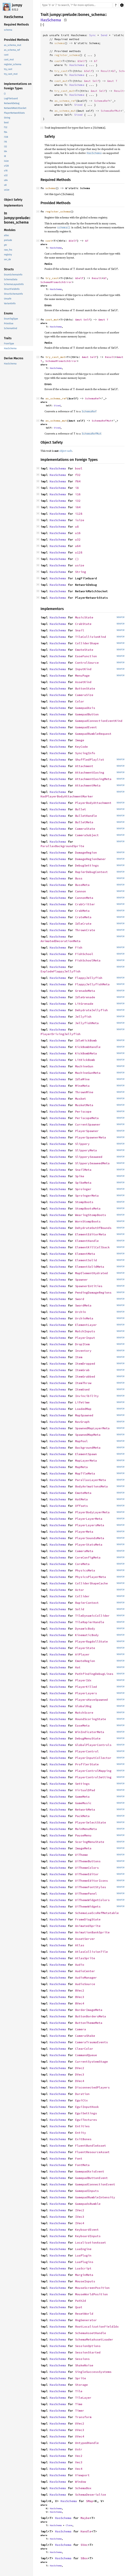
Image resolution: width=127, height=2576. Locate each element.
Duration (82, 2094)
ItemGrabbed (85, 1376)
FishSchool (84, 954)
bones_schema (91, 14)
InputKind (83, 669)
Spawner (81, 1279)
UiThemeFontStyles (90, 1887)
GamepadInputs (87, 2191)
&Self (82, 61)
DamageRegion (86, 852)
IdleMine (82, 1079)
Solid (79, 1609)
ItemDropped (85, 1363)
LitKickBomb (85, 1060)
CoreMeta (82, 1564)
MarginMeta (84, 2275)
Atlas (79, 1945)
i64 (78, 507)
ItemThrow (83, 1383)
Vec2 (78, 2456)
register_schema (66, 55)
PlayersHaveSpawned (91, 1700)
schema (59, 43)
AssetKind (83, 682)
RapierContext (87, 1603)
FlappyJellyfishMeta (92, 984)
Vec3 (78, 2462)
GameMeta (82, 1796)
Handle (86, 2531)
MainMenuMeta (86, 1829)
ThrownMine (84, 1092)
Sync (92, 35)
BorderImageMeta (88, 2010)
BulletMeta (84, 822)
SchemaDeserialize (90, 2494)
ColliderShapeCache (91, 1583)
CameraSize (84, 695)
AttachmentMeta (88, 785)
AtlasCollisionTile (91, 1952)
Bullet (80, 809)
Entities (82, 2126)
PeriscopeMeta (87, 1118)
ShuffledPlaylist (89, 759)
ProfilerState (87, 1764)
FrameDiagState (88, 1919)
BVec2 (79, 1990)
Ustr (78, 2449)
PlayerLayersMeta (89, 1525)
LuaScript (83, 2268)
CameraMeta (84, 1551)
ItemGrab (82, 1370)
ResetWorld (84, 2314)
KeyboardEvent (87, 2229)
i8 (77, 488)
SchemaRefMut (111, 110)
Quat (78, 2307)
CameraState (85, 829)
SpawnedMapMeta (88, 1435)
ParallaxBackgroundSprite (62, 846)
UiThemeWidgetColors (92, 1900)
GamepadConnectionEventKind (98, 721)
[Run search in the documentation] (76, 5)
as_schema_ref (65, 100)
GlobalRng (83, 1706)
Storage (81, 2385)
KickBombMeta (86, 1053)
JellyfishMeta (87, 1023)
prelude (69, 14)
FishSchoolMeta (88, 960)
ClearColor (84, 2049)
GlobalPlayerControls (93, 1745)
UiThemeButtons (88, 1861)
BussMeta (82, 885)
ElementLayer (86, 1325)
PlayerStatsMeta (88, 1544)
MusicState (84, 617)
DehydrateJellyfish (91, 1010)
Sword (79, 1299)
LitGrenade (84, 1004)
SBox (84, 2558)
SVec (84, 2545)
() (77, 559)
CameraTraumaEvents (91, 2042)
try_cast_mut (64, 90)
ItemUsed (82, 1389)
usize (79, 565)
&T (95, 61)
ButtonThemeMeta (88, 2023)
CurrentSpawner (88, 1124)
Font (78, 2158)
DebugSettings (87, 865)
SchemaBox (83, 2488)
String (80, 572)
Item (78, 1357)
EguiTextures (86, 2120)
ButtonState (85, 688)
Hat (78, 1667)
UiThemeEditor (87, 1874)
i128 (78, 514)
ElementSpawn (86, 1454)
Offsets (81, 1506)
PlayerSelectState (90, 1822)
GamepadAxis (85, 708)
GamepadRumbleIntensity (95, 2197)
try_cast (61, 71)
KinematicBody (87, 1635)
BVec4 (79, 2003)
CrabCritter (85, 904)
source (121, 617)
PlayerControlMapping (93, 1771)
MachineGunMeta (88, 1073)
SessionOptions (88, 2346)
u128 (78, 552)
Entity (80, 2133)
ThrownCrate (85, 930)
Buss (78, 878)
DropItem (82, 1344)
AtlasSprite (85, 1958)
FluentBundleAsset (90, 2145)
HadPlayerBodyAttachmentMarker (67, 796)
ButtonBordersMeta (90, 2016)
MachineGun (84, 1066)
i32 (78, 501)
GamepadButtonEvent (91, 2178)
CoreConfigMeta (88, 1557)
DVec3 (79, 2074)
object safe (65, 451)
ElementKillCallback (92, 1247)
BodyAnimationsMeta (91, 1486)
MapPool (81, 1441)
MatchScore (84, 1712)
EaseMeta (82, 1725)
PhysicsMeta (85, 1570)
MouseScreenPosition (92, 2288)
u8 (77, 526)
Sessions (82, 2359)
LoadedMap (83, 1409)
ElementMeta (85, 1254)
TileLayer (83, 2398)
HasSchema (51, 20)
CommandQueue (86, 2055)
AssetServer (85, 1939)
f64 (78, 481)
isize (79, 520)
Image (79, 740)
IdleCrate (83, 924)
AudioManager (86, 1977)
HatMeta (81, 1499)
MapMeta (81, 1467)
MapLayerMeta (86, 1460)
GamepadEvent (86, 727)
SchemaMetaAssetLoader (94, 2339)
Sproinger (83, 1189)
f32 (78, 475)
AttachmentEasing (89, 772)
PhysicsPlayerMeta (90, 1577)
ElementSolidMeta (89, 1267)
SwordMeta (83, 1305)
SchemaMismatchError (56, 282)
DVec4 (79, 2081)
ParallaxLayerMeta (90, 1480)
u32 (78, 539)
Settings (122, 5)
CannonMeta (84, 898)
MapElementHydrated (91, 1273)
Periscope (83, 1111)
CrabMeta (82, 911)
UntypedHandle (87, 2443)
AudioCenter (85, 1971)
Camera (80, 2029)
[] (42, 25)
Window (80, 2482)
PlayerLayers (86, 1693)
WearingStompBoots (90, 1215)
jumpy (17, 5)
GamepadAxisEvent (89, 2171)
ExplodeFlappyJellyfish (61, 971)
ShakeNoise (84, 2365)
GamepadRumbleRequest (93, 734)
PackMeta (82, 1816)
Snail (79, 630)
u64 (78, 546)
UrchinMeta (84, 1318)
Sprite (80, 2378)
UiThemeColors (87, 1868)
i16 (78, 494)
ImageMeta (83, 1848)
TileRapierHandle (89, 1622)
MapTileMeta (85, 1473)
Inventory (83, 1351)
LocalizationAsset (90, 2242)
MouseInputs (85, 2281)
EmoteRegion (85, 1661)
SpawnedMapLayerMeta (92, 1428)
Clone (69, 2525)
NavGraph (82, 1422)
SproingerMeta (87, 1195)
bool (78, 468)
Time (78, 2404)
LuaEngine (83, 2249)
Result (106, 71)
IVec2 (79, 2210)
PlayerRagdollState (91, 1641)
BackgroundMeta (88, 1447)
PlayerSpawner (87, 1131)
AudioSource (85, 1984)
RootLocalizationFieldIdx (97, 2326)
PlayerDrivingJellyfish (61, 1034)
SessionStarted (88, 2352)
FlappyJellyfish (88, 978)
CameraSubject (87, 835)
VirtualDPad (85, 1790)
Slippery (82, 1144)
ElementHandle (87, 1241)
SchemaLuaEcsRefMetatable (97, 1913)
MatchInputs (85, 1331)
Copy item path (65, 20)
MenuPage (82, 675)
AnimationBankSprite (92, 1932)
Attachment (84, 766)
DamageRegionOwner (90, 859)
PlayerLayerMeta (88, 1519)
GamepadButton (87, 714)
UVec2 (79, 2423)
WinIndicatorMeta (89, 1732)
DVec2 (79, 2068)
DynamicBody (85, 1628)
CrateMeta (83, 917)
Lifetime (82, 1402)
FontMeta (82, 2165)
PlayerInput (85, 1338)
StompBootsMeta (88, 1208)
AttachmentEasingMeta (93, 779)
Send (104, 35)
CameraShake (85, 2036)
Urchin (80, 1312)
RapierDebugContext (91, 872)
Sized (78, 104)
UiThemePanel (86, 1893)
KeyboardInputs (88, 2236)
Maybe (85, 2518)
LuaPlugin (83, 2255)
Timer (79, 2410)
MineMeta (82, 1086)
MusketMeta (84, 1105)
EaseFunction (86, 656)
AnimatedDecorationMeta (61, 941)
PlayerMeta (84, 1532)
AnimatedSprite (88, 1926)
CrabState (83, 624)
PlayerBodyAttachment (93, 803)
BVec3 (79, 1997)
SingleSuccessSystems (93, 2372)
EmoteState (84, 650)
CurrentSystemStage (91, 2061)
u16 (78, 533)
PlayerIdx (83, 1680)
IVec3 (79, 2217)
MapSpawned (84, 1415)
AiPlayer (82, 1654)
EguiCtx (81, 2100)
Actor (79, 1590)
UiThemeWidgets (88, 1906)
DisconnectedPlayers (92, 2087)
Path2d (80, 2301)
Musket (80, 1098)
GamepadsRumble (88, 2204)
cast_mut (61, 81)
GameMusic (83, 1803)
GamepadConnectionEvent (95, 2184)
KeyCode (81, 747)
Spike (79, 1176)
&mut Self (91, 81)
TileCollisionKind (90, 637)
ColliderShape (87, 643)
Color (79, 701)
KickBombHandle (88, 1047)
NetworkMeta (85, 1809)
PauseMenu (83, 1835)
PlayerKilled (86, 1687)
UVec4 (79, 2436)
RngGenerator (86, 2320)
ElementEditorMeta (90, 1234)
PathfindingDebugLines (94, 1674)
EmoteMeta (83, 1493)
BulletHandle (86, 816)
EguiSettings (86, 2113)
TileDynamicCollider (92, 1616)
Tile (78, 2391)
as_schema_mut (65, 110)
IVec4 (79, 2223)
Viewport (82, 2475)
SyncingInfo (85, 753)
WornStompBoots (88, 1221)
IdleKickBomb (86, 1040)
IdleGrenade (85, 997)
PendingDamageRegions (93, 1292)
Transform (83, 2417)
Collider (82, 1596)
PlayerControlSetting (93, 1777)
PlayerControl (87, 1751)
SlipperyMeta (86, 1150)
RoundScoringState (90, 1719)
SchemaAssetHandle (90, 2333)
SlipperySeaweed (88, 1157)
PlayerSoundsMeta (89, 1538)
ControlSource (87, 663)
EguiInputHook (87, 2107)
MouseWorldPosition (91, 2294)
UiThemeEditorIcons (91, 1880)
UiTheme (81, 1855)
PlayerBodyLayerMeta (92, 1512)
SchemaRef (101, 100)
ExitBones (83, 2139)
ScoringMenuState (89, 1842)
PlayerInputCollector (93, 1758)
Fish (78, 947)
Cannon (80, 891)
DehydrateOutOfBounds (93, 1228)
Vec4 (78, 2469)
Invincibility (87, 1396)
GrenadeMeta (85, 991)
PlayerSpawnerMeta (90, 1137)
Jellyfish (83, 1016)
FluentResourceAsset (92, 2152)
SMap (89, 2501)
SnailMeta (83, 1170)
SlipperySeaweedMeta (92, 1163)
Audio (79, 1965)
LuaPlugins (84, 2262)
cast (57, 61)
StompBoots (84, 1202)
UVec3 (79, 2430)
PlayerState (85, 1648)
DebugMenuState (88, 1738)
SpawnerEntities (88, 1286)
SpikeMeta (83, 1183)
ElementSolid (86, 1260)
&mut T (112, 81)
